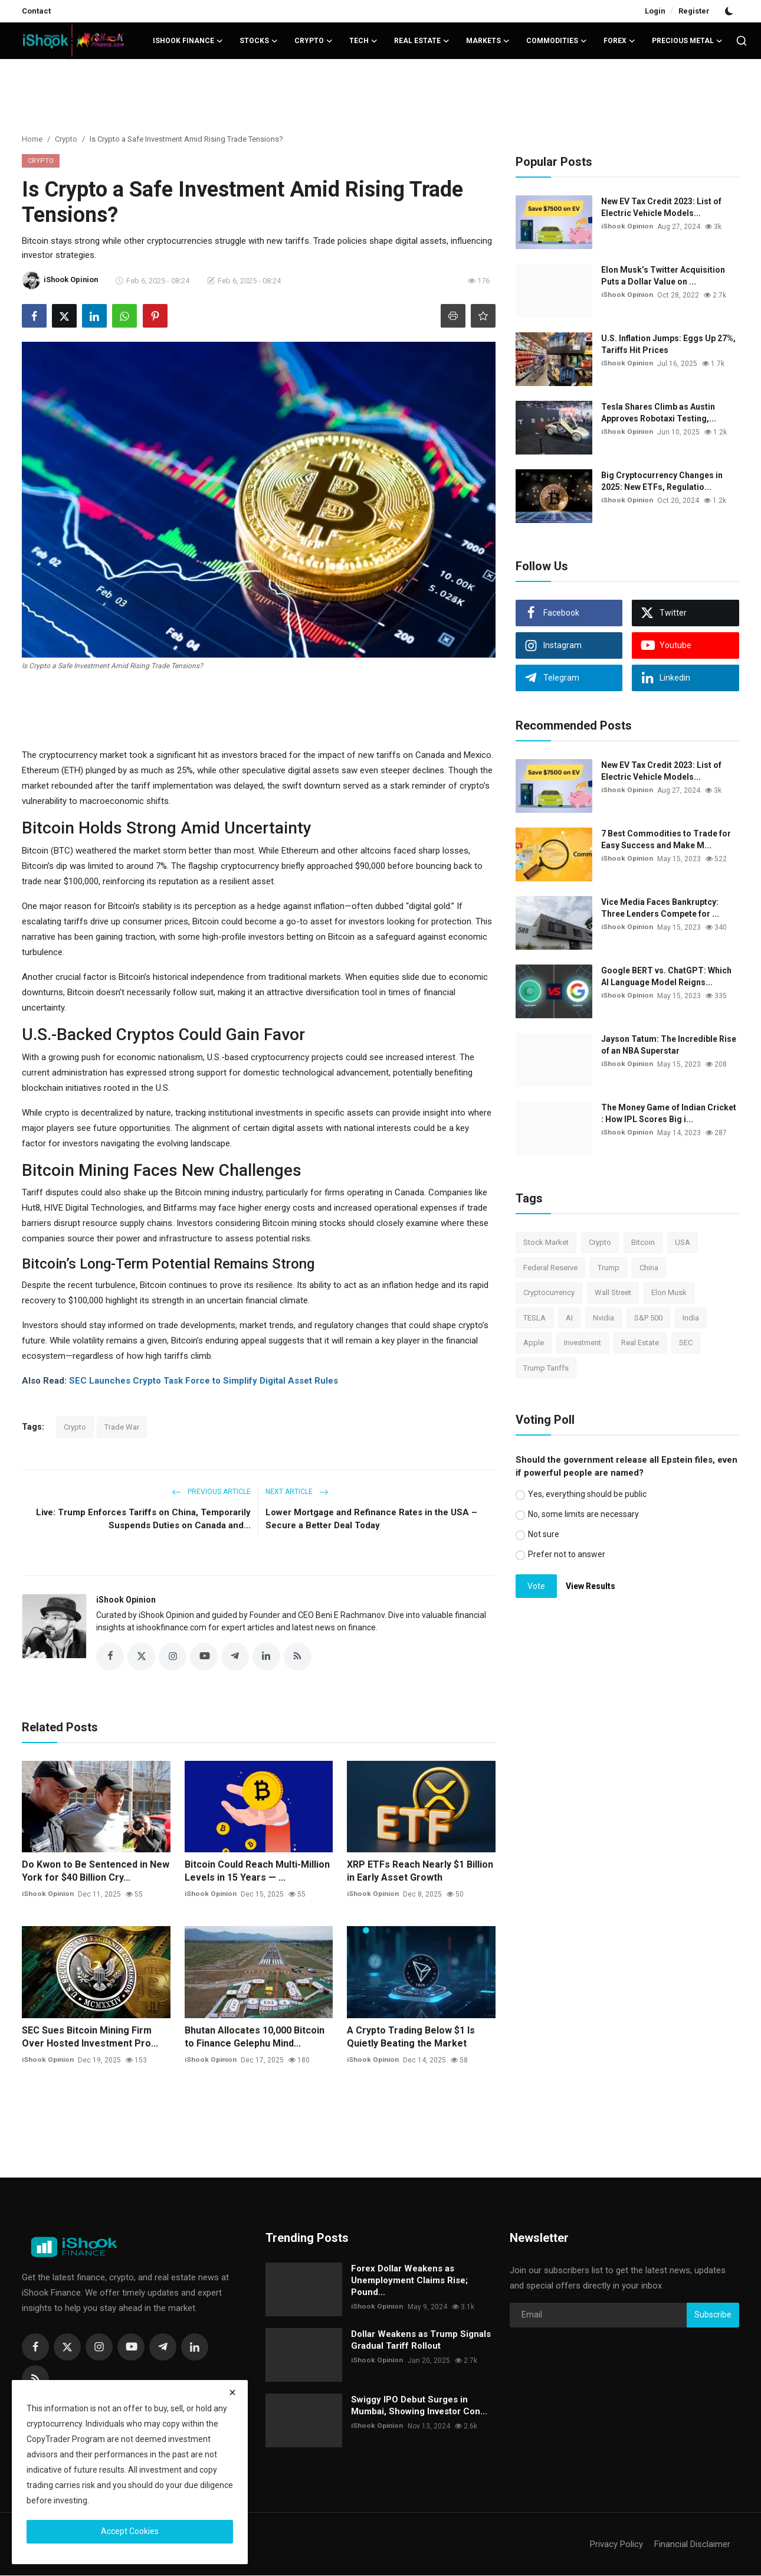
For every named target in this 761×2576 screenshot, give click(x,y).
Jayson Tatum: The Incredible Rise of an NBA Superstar (668, 1044)
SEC (686, 1342)
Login (655, 10)
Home (32, 139)
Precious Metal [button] (687, 40)
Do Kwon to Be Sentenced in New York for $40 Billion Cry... (95, 1871)
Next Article (297, 1492)
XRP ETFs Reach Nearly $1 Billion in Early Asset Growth (420, 1871)
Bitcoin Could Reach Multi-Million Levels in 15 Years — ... (257, 1871)
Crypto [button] (313, 40)
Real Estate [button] (422, 40)
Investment (582, 1342)
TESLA (534, 1317)
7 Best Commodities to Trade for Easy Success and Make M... (666, 839)
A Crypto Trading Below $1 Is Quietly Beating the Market (411, 2037)
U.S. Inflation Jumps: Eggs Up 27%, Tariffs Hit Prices (668, 344)
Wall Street (613, 1292)
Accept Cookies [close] (130, 2531)
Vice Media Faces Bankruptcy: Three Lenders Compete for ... (660, 907)
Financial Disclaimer (692, 2544)
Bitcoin (643, 1242)
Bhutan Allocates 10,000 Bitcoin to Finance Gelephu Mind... (254, 2037)
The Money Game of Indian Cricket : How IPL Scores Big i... (668, 1113)
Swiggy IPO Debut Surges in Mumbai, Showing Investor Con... (419, 2406)
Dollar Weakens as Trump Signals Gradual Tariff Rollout (421, 2340)
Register (694, 10)
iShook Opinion (126, 1599)
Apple (533, 1342)
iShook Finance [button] (188, 40)
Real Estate (640, 1342)
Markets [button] (488, 40)
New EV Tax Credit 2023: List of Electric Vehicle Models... (661, 207)
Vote (536, 1586)
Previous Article (211, 1492)
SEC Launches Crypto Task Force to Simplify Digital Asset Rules (203, 1380)
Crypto (66, 139)
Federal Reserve (550, 1267)
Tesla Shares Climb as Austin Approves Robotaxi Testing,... (658, 412)
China (648, 1267)
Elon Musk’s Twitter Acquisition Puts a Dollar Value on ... (663, 275)
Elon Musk (669, 1292)
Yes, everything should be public (587, 1494)
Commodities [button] (556, 40)
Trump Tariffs (546, 1368)
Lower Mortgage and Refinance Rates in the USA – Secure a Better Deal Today (371, 1519)
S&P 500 (648, 1317)
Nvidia (603, 1317)
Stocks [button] (259, 40)
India (691, 1317)
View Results (590, 1586)
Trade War (121, 1427)
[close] (232, 2392)
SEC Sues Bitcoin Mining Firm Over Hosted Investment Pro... (90, 2037)
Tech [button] (363, 40)
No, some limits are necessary (583, 1514)
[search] (741, 40)
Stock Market (546, 1242)
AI (569, 1317)
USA (682, 1242)
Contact (36, 10)
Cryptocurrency (549, 1292)
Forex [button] (619, 40)
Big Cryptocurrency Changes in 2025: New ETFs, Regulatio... (662, 481)
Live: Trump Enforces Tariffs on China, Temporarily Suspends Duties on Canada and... (143, 1519)
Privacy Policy (616, 2544)
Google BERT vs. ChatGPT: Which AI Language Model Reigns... (666, 976)
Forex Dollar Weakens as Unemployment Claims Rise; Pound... (409, 2281)
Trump (608, 1267)
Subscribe (713, 2315)
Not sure (543, 1534)
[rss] (35, 2379)
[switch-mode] (730, 11)
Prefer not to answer (566, 1554)
